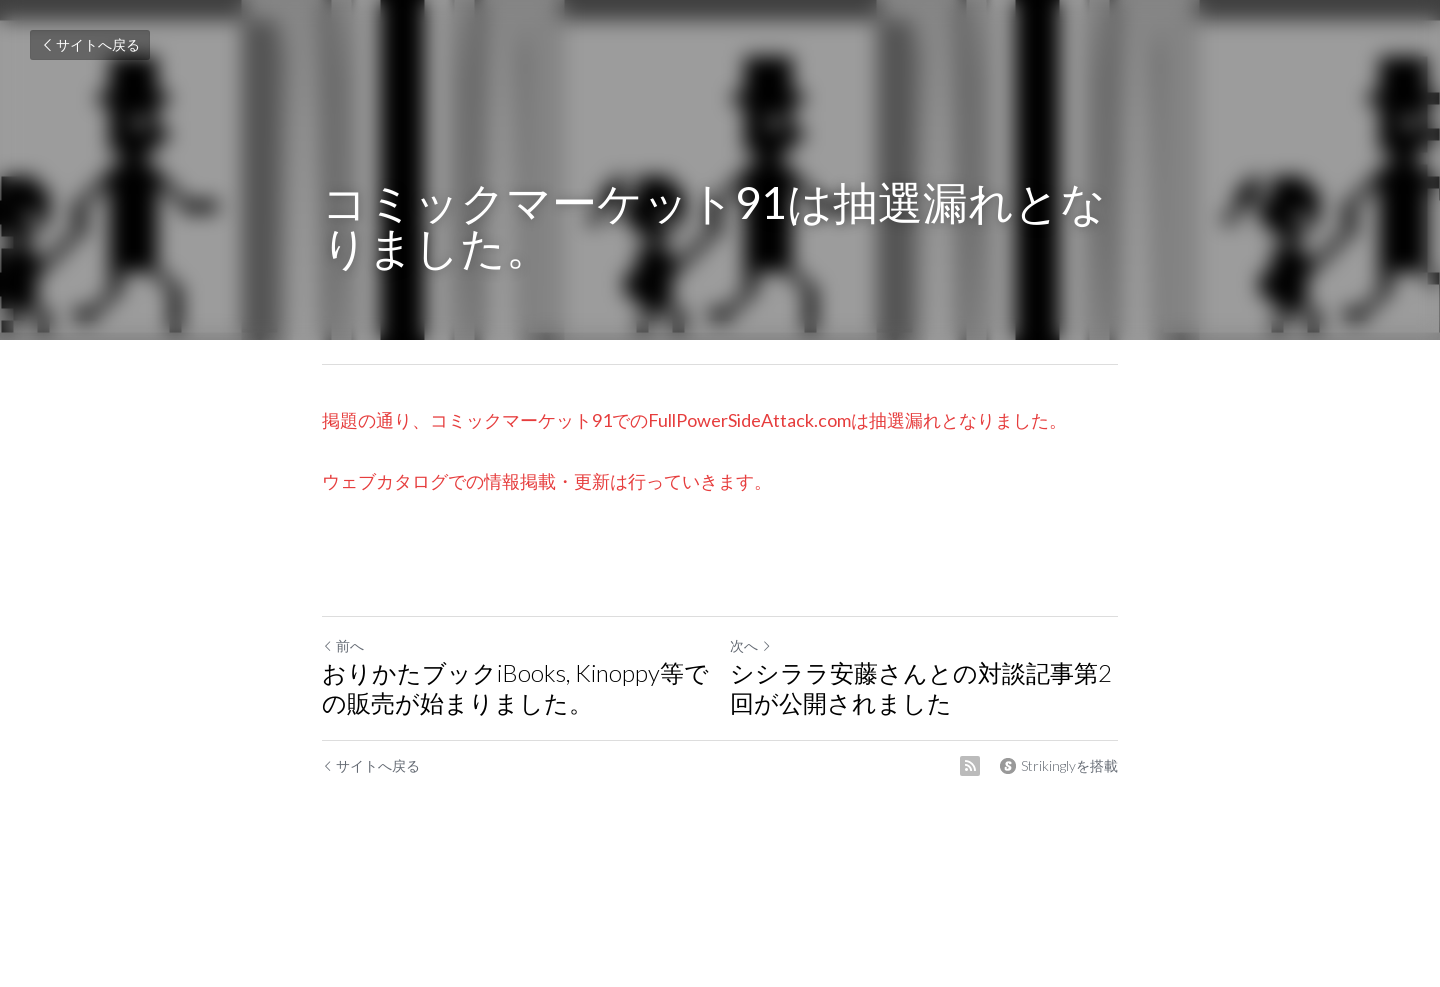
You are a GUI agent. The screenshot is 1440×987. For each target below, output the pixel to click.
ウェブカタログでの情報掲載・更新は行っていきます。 (547, 481)
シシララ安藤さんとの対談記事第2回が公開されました (921, 687)
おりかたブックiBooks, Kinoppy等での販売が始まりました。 (515, 687)
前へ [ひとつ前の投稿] (343, 645)
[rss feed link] (970, 766)
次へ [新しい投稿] (751, 645)
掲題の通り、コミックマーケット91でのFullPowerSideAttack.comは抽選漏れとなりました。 (694, 420)
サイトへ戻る (90, 44)
